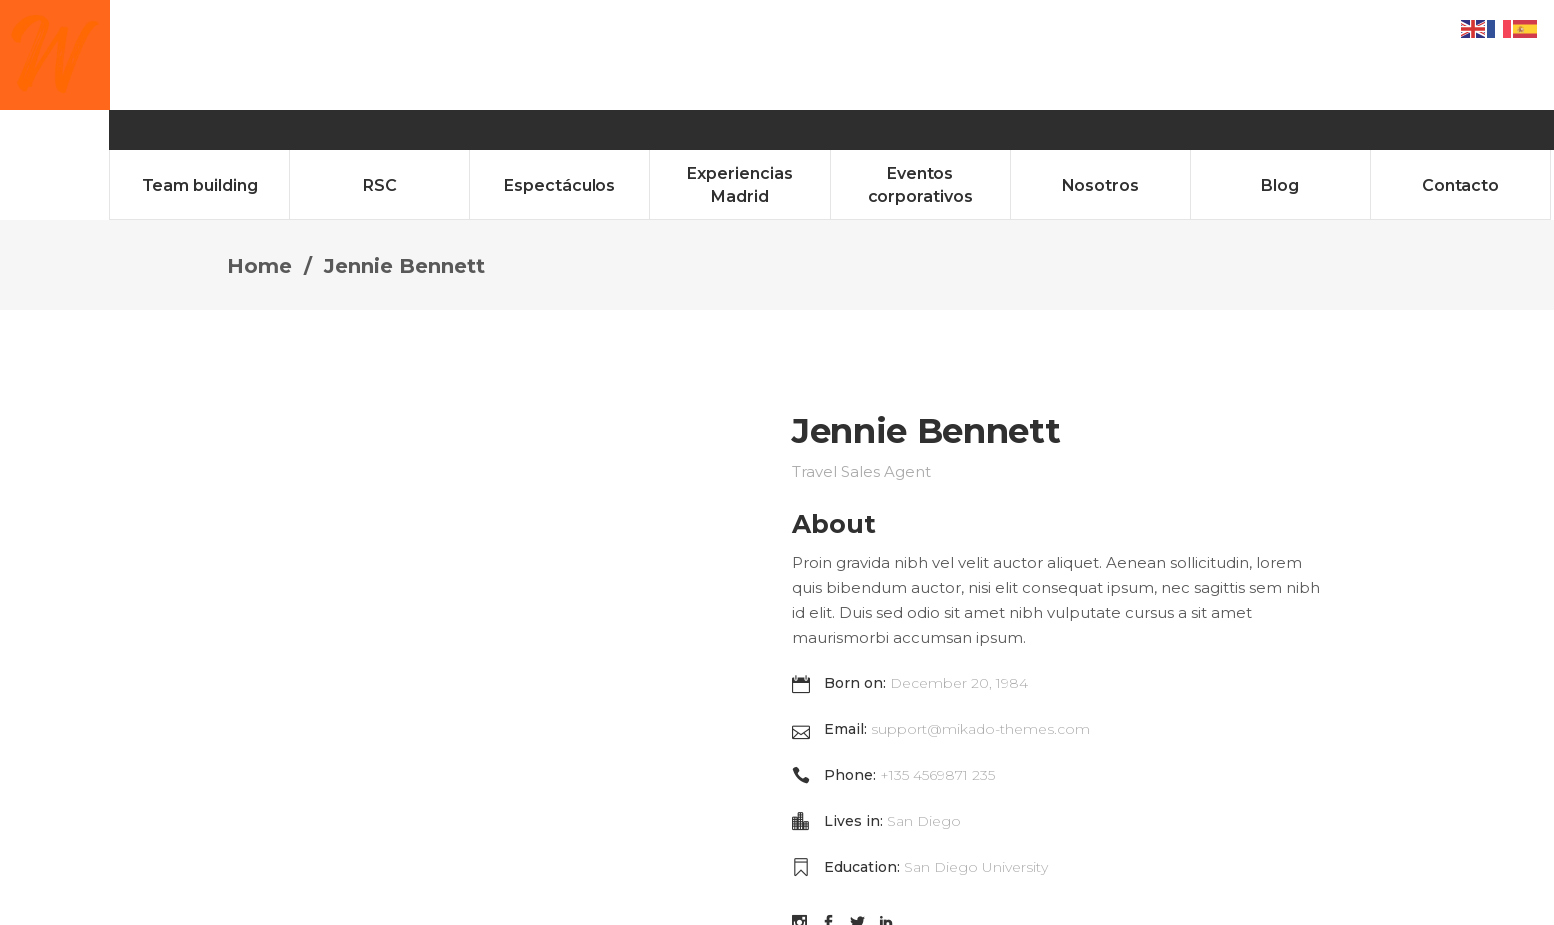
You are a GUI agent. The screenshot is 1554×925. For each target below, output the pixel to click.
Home (259, 156)
